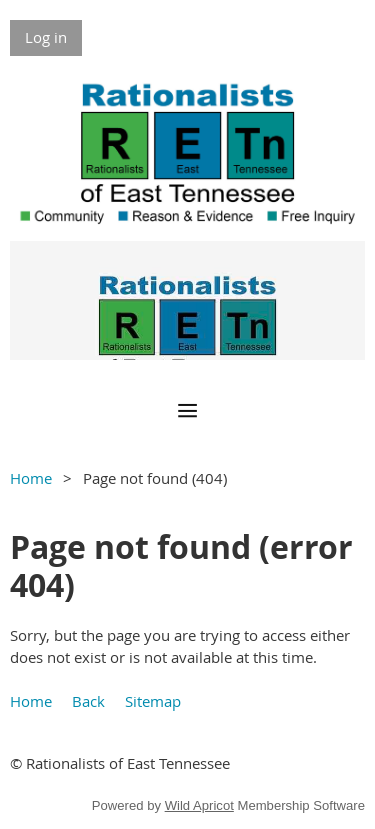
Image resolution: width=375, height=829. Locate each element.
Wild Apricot (199, 805)
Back (88, 701)
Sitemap (153, 701)
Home (31, 478)
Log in (46, 37)
